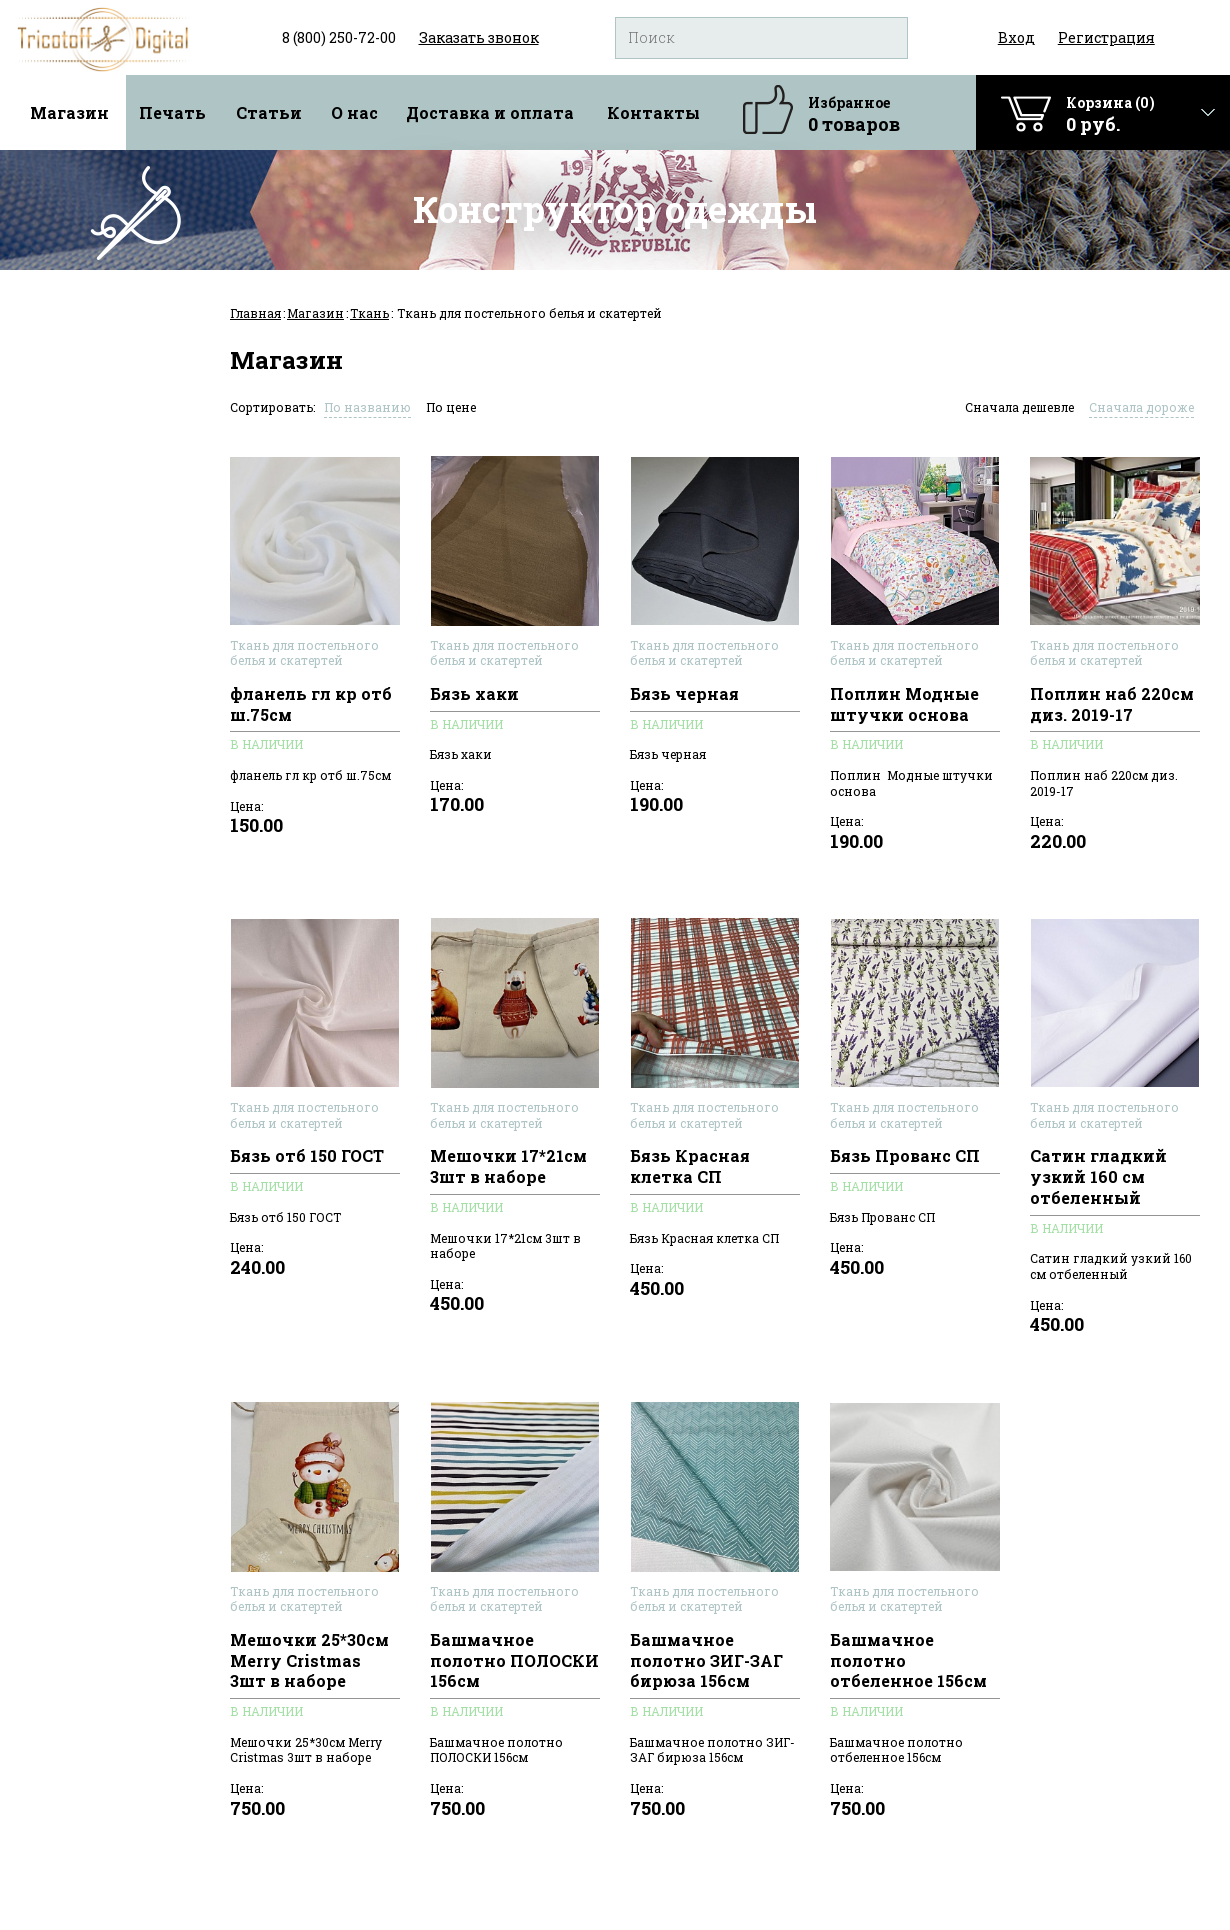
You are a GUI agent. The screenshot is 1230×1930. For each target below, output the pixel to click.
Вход (1016, 37)
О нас (354, 112)
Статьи (269, 112)
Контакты (653, 112)
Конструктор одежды (615, 209)
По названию (367, 407)
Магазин (69, 112)
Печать (172, 112)
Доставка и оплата (490, 112)
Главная (255, 313)
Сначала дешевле (1019, 407)
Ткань (369, 313)
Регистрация (1106, 37)
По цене (451, 407)
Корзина (1110, 114)
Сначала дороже (1141, 407)
